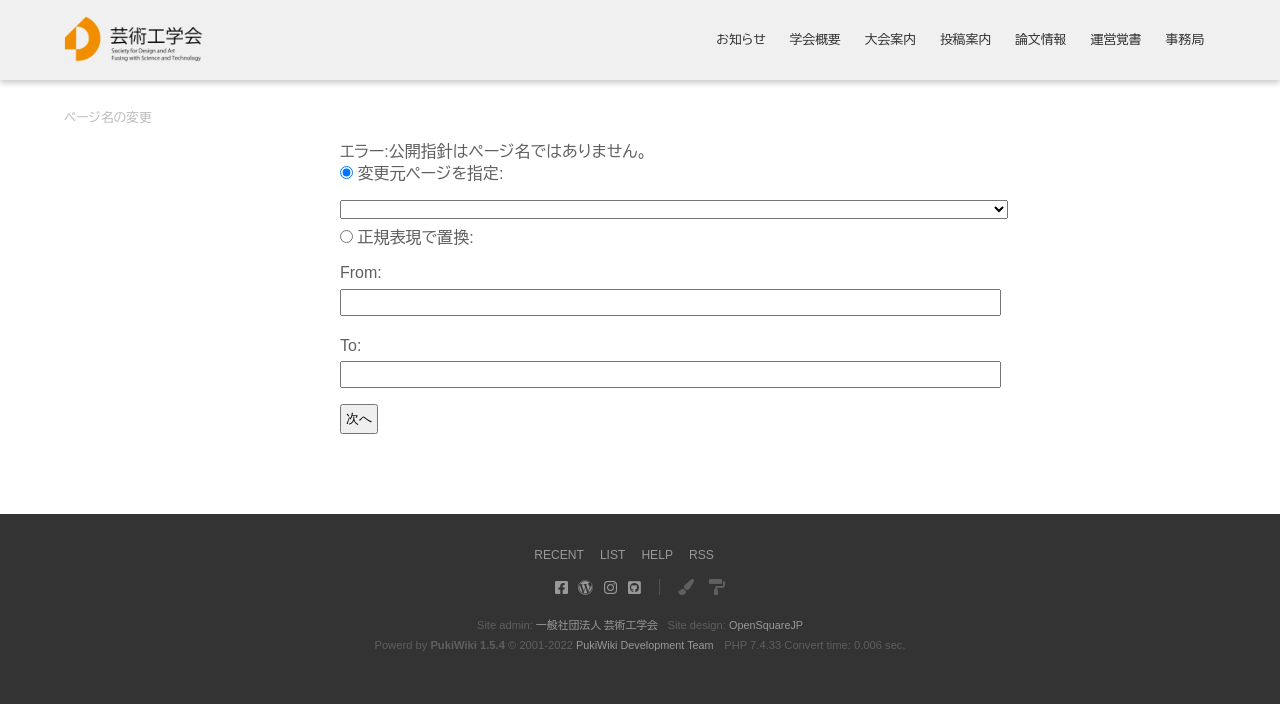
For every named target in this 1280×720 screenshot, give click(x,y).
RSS (704, 554)
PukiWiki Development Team (645, 645)
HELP (658, 554)
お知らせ (741, 40)
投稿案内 (965, 40)
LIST (612, 554)
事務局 (1185, 40)
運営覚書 (1115, 40)
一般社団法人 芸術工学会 (596, 625)
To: (350, 345)
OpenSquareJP (768, 625)
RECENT (556, 554)
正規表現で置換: (415, 237)
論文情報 (1040, 40)
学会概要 (815, 40)
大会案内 (890, 40)
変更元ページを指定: (430, 173)
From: (361, 272)
